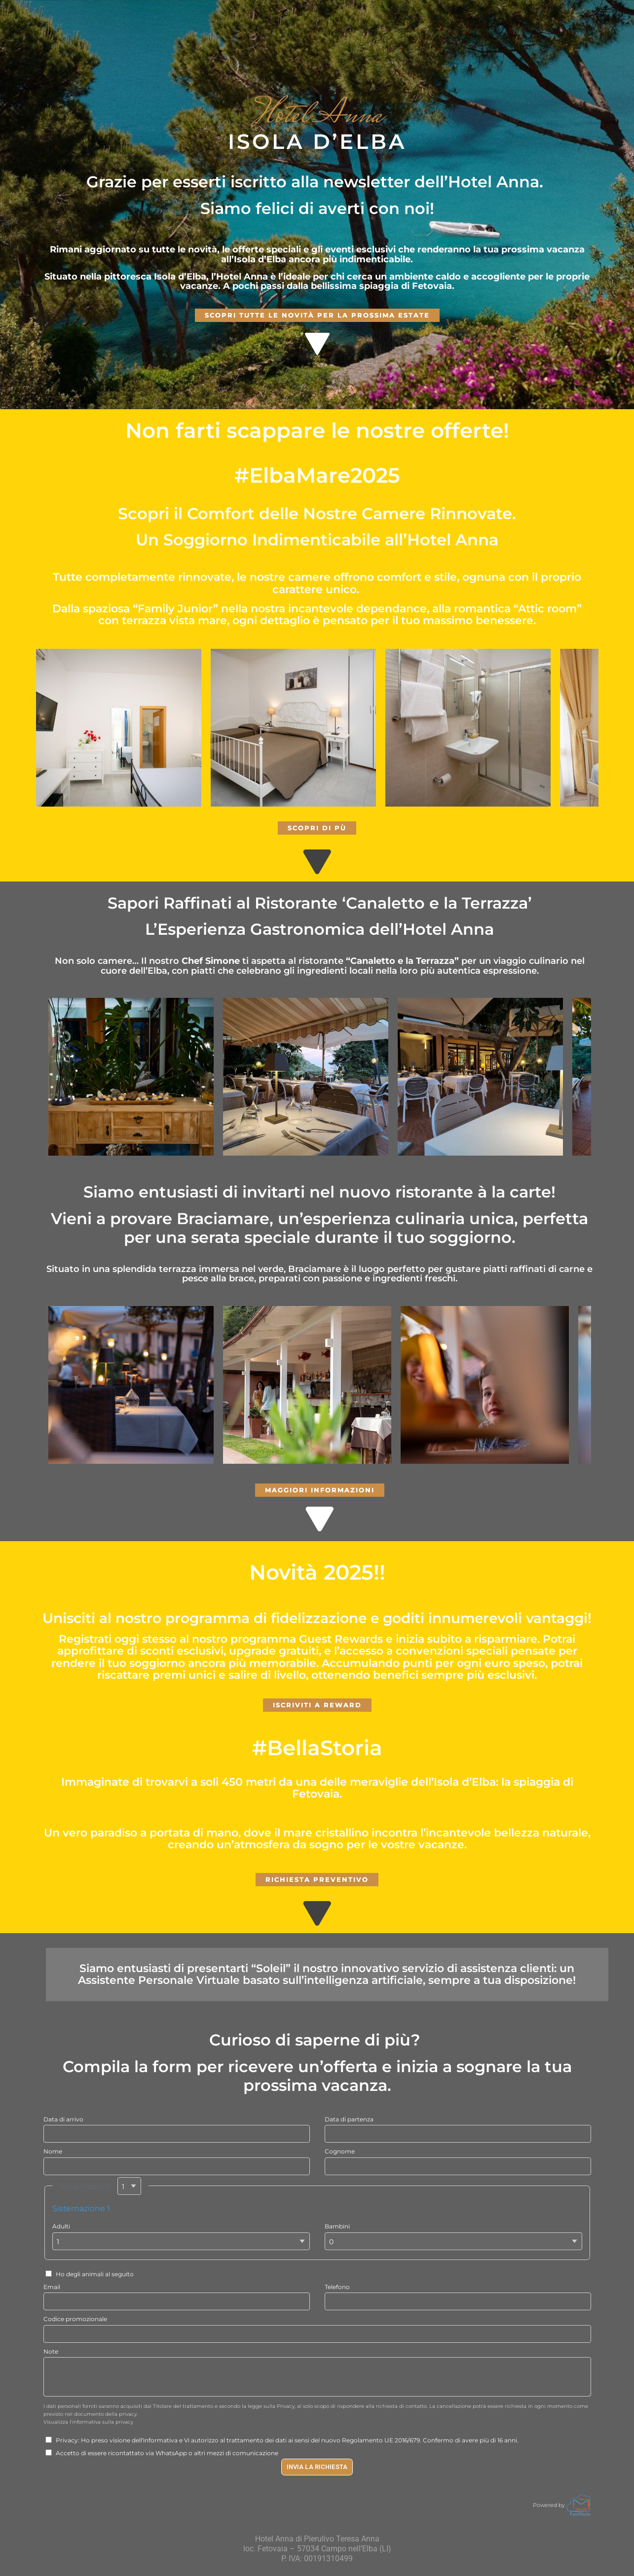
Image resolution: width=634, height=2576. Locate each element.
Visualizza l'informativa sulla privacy (88, 2422)
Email (51, 2287)
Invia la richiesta (317, 2467)
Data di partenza (349, 2119)
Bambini (337, 2226)
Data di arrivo (63, 2119)
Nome (52, 2151)
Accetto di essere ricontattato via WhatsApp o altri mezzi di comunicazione (161, 2453)
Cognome (340, 2151)
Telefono (337, 2287)
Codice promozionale (75, 2319)
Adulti (61, 2226)
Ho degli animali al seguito (89, 2274)
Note (50, 2351)
